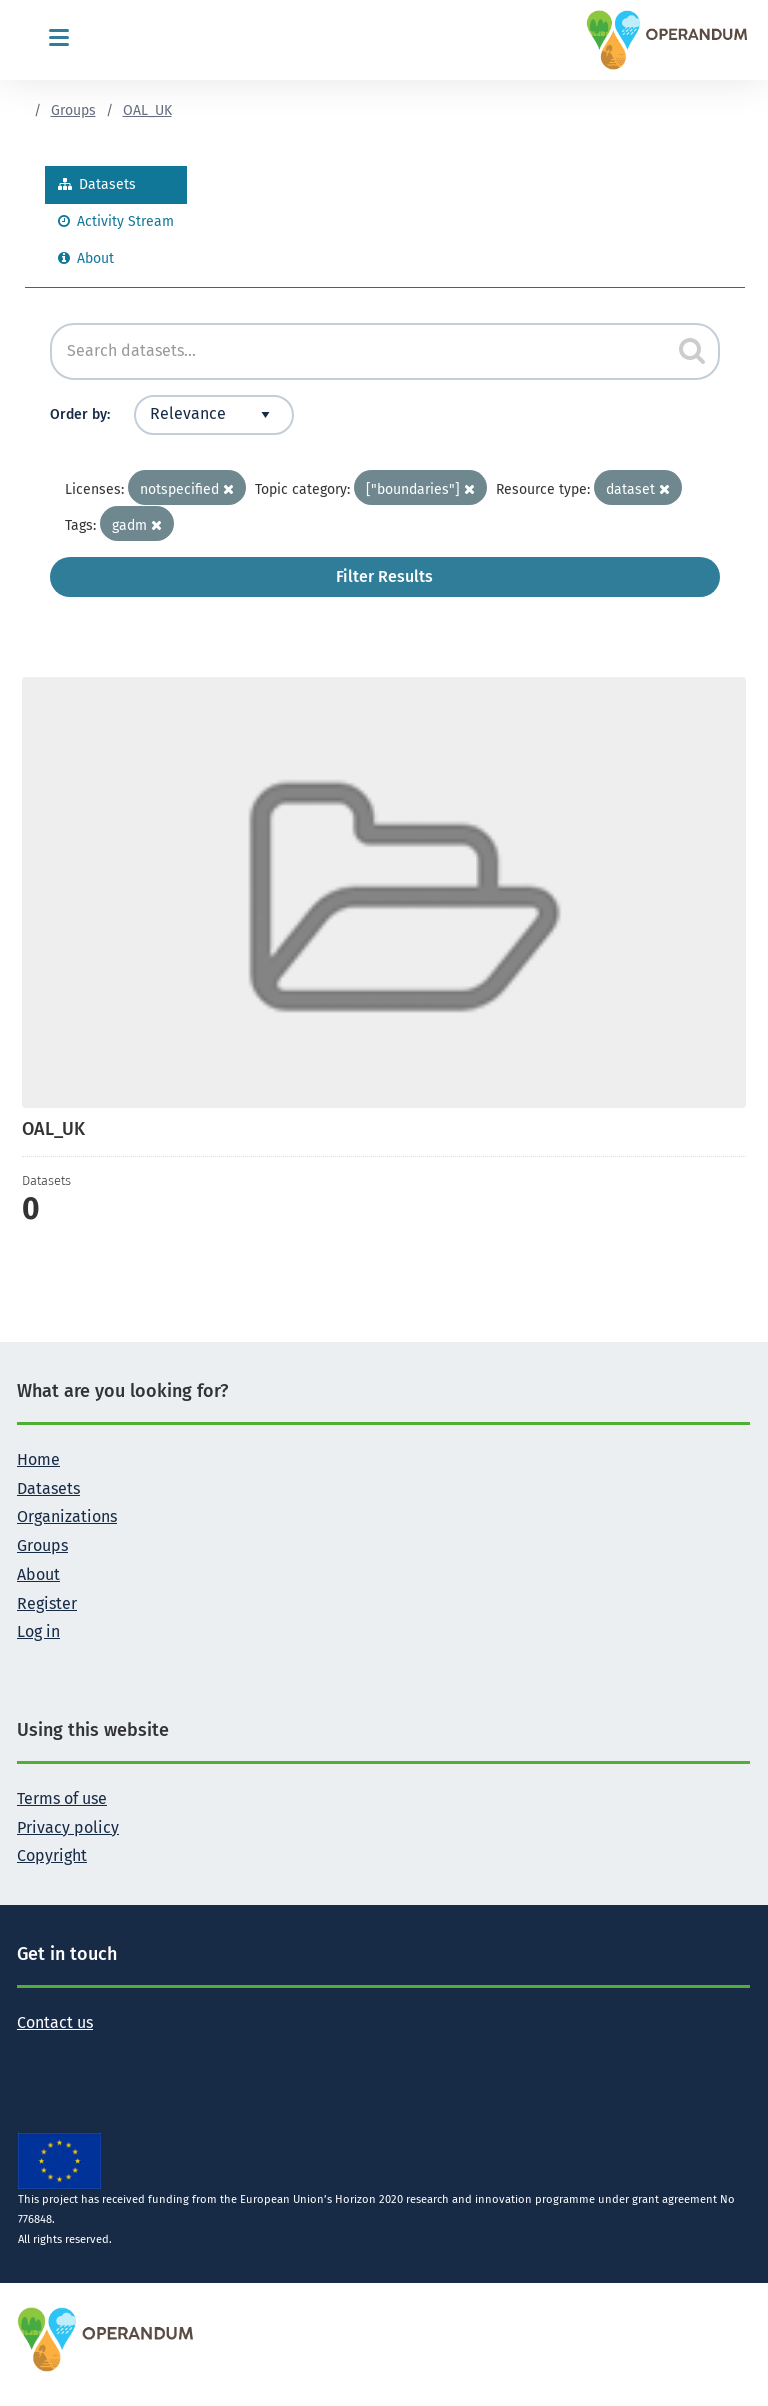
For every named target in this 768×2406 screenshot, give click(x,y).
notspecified (187, 489)
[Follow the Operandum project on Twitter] (33, 2053)
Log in (38, 1631)
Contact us (55, 2022)
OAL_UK (147, 110)
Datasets (97, 184)
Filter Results (384, 576)
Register (47, 1603)
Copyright (52, 1855)
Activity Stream (116, 221)
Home (38, 1459)
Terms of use (62, 1798)
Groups (73, 110)
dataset (638, 489)
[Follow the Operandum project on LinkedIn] (97, 2053)
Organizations (67, 1516)
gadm (137, 525)
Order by (78, 414)
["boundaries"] (420, 489)
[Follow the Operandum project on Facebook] (65, 2053)
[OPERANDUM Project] (106, 2338)
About (86, 258)
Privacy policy (68, 1827)
